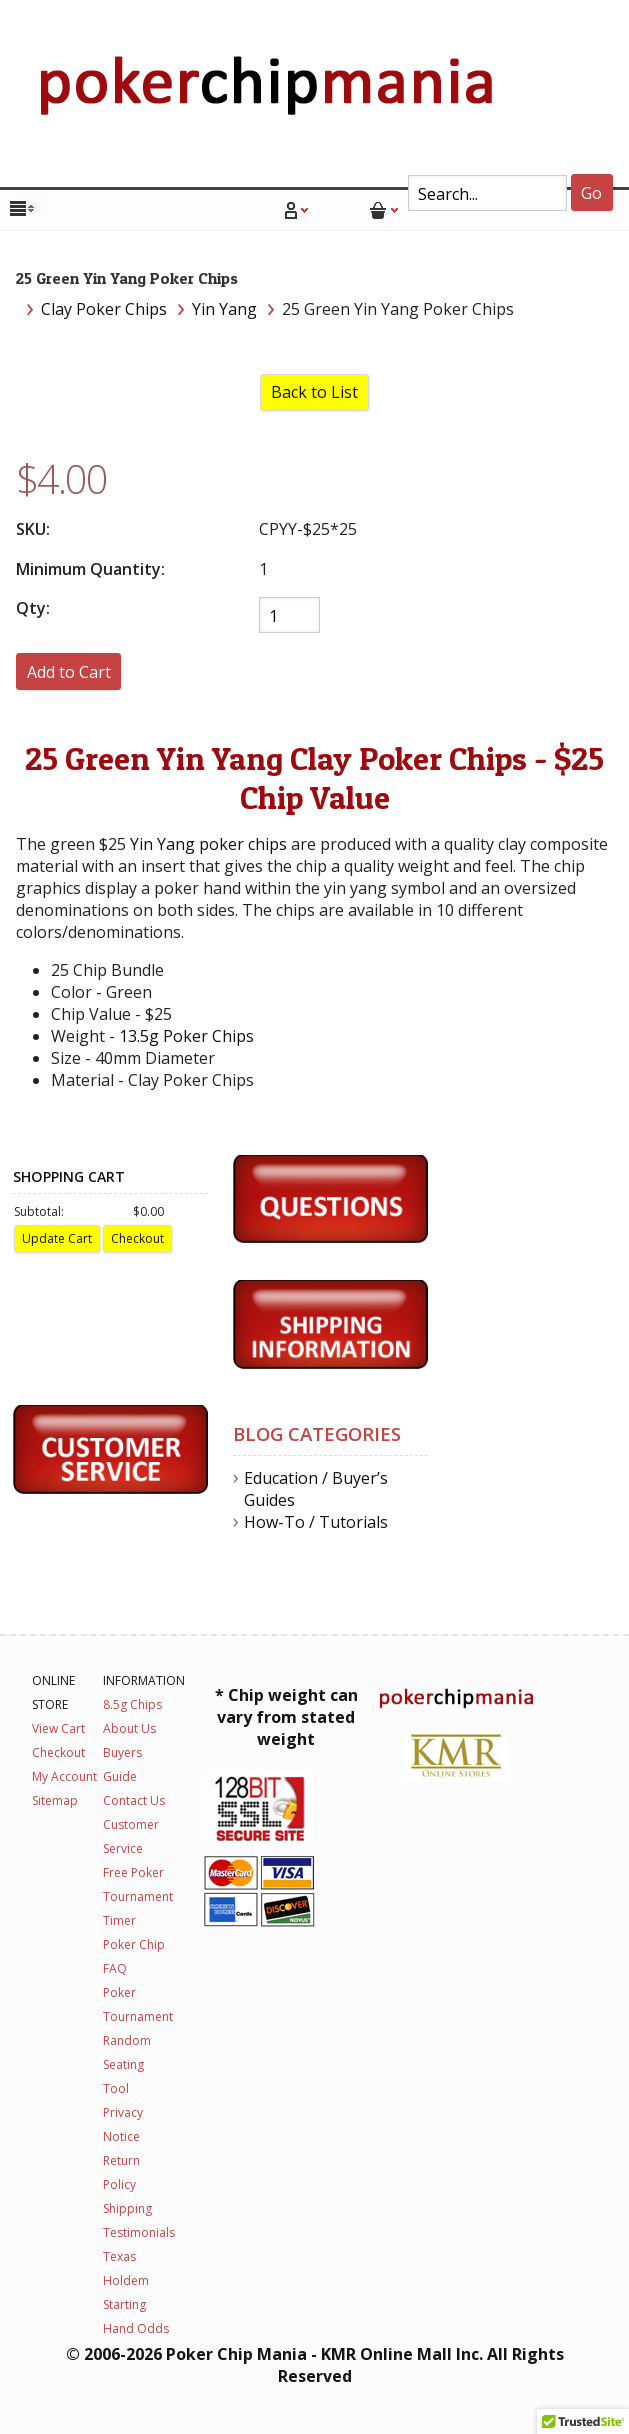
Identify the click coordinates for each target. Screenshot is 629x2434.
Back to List (314, 392)
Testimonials (139, 2232)
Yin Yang (224, 309)
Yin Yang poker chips (208, 844)
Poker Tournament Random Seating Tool (138, 2040)
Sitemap (55, 1800)
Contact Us (134, 1800)
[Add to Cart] (68, 671)
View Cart (58, 1728)
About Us (129, 1728)
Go (591, 193)
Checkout (58, 1752)
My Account (64, 1776)
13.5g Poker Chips (186, 1036)
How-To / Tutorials (316, 1522)
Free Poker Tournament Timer (138, 1896)
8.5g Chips (132, 1704)
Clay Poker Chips (104, 309)
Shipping (127, 2208)
